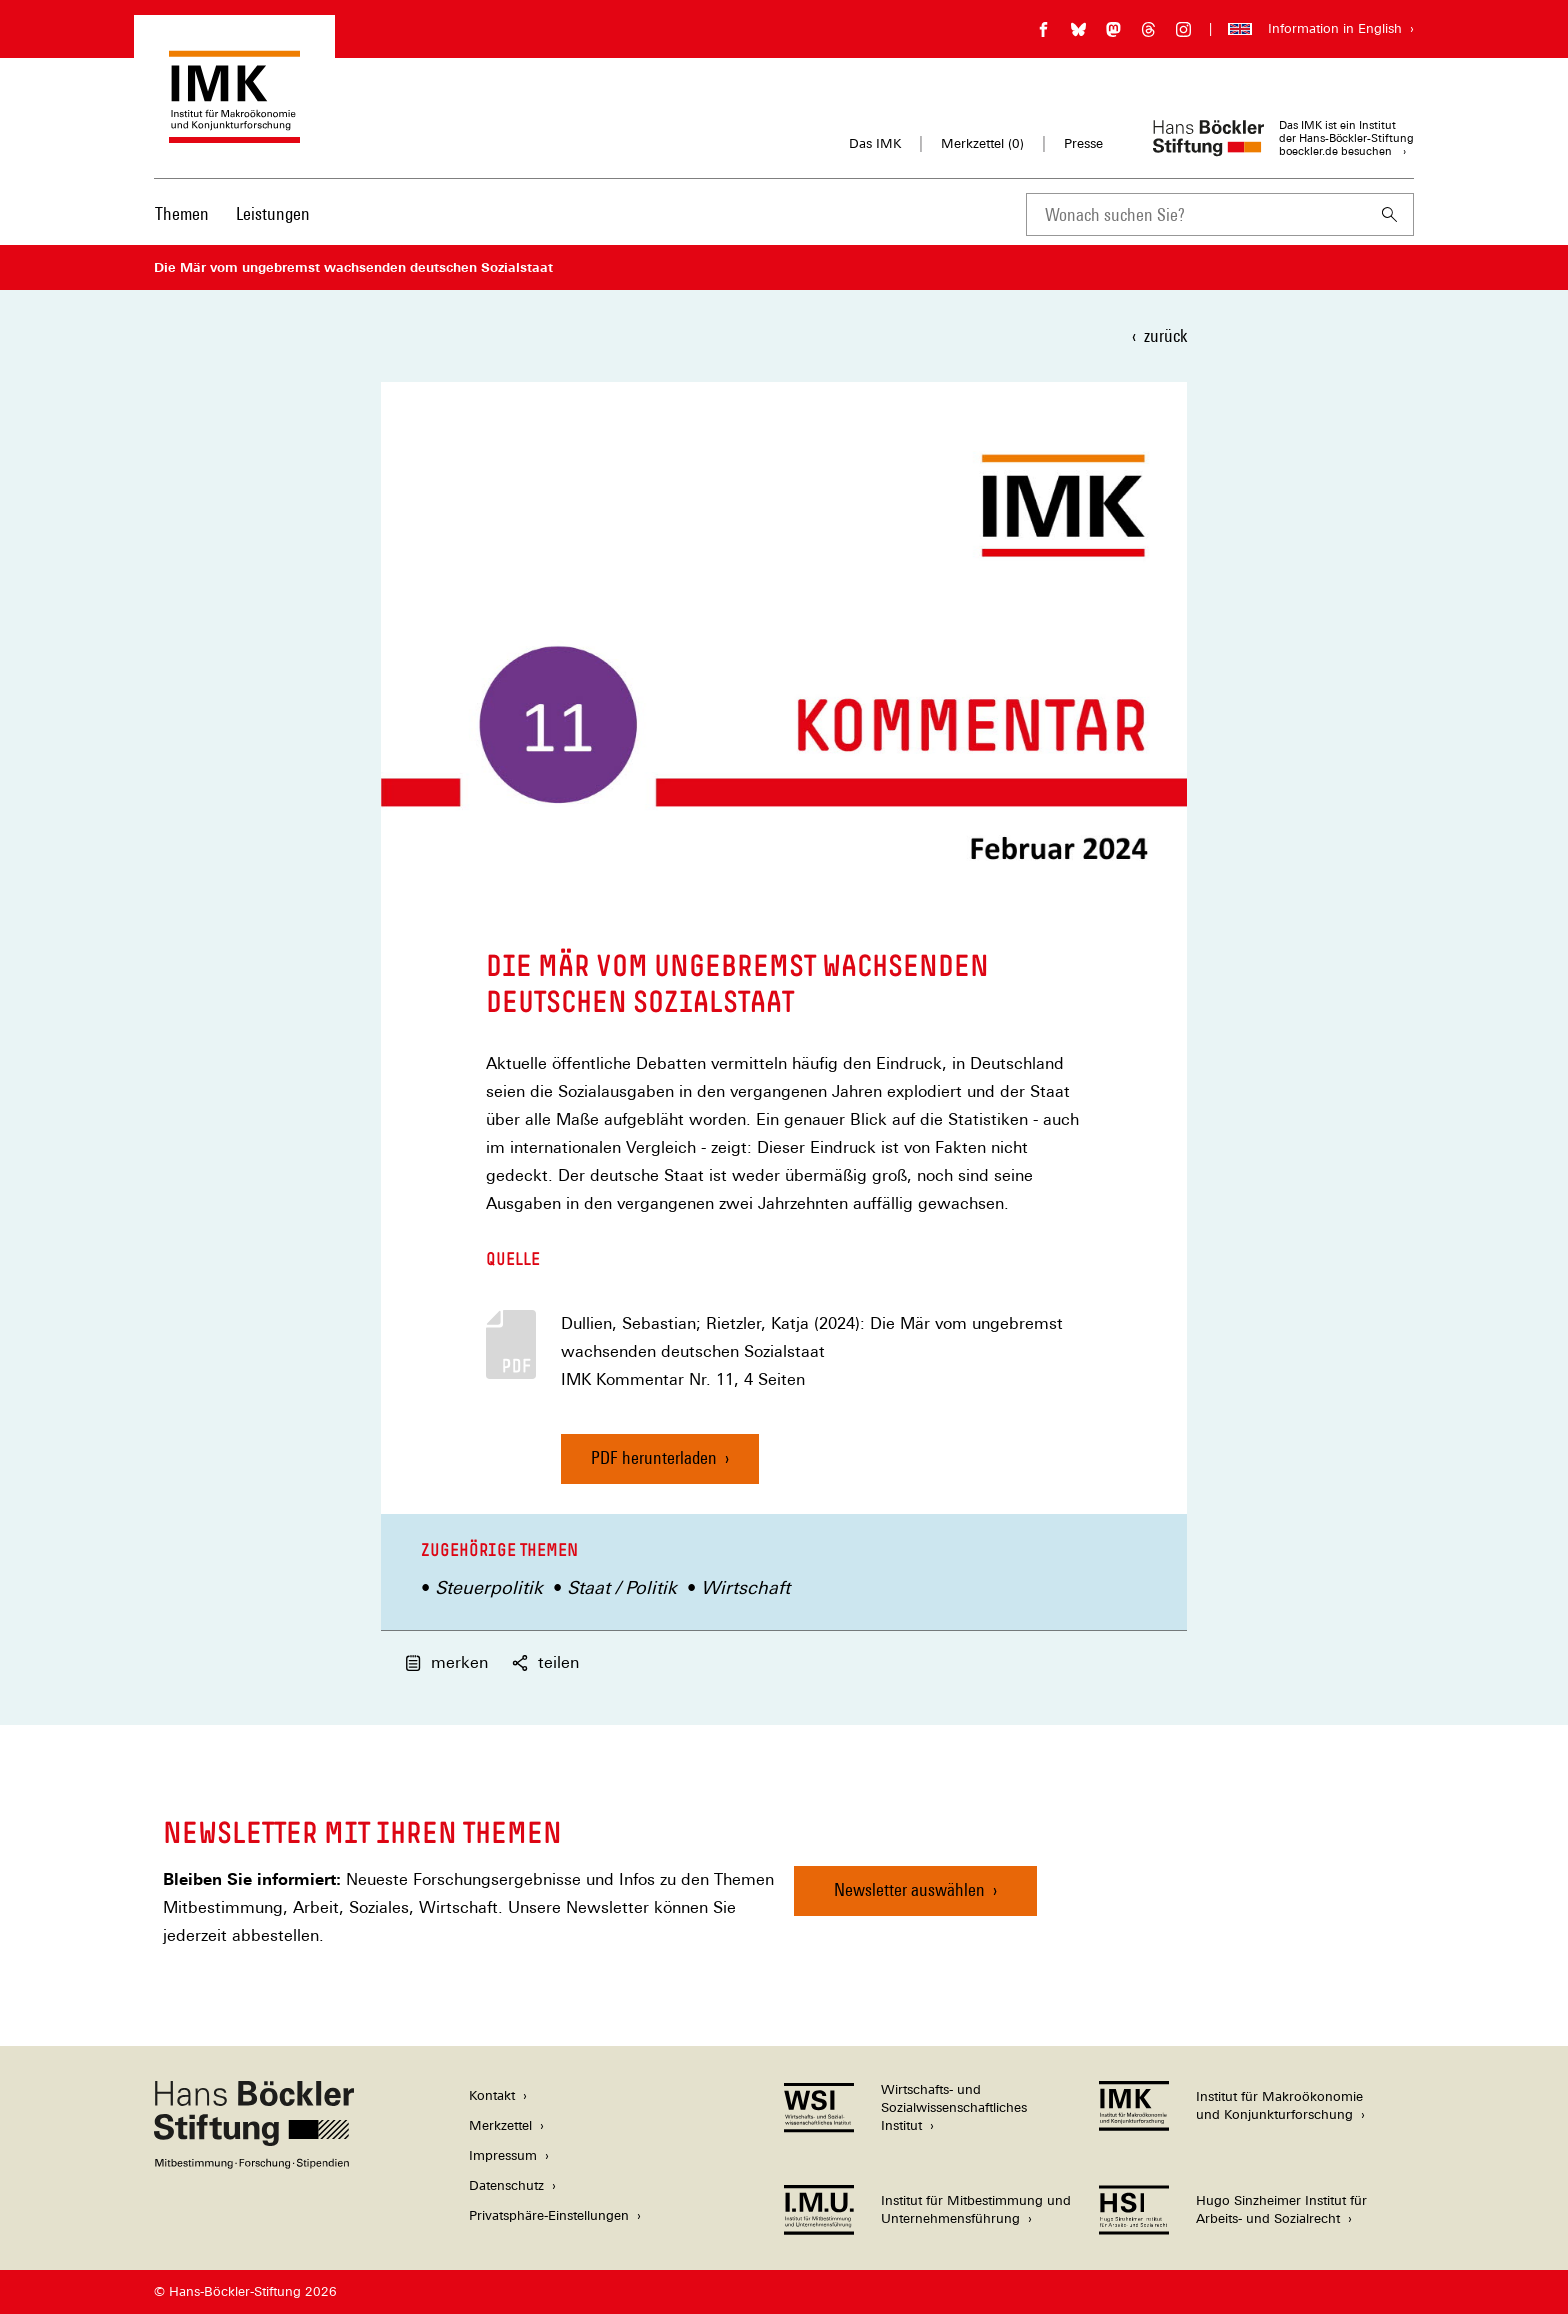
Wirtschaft (745, 1587)
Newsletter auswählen (909, 1889)
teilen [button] (545, 1662)
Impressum (503, 2155)
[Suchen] (1390, 214)
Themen (182, 213)
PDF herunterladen (654, 1457)
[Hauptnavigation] (232, 214)
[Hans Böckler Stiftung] (254, 2163)
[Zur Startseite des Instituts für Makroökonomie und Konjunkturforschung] (234, 133)
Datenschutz (506, 2185)
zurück (1165, 335)
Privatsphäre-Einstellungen (549, 2215)
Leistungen (273, 213)
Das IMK (875, 143)
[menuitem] (182, 227)
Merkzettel (500, 2125)
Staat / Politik (622, 1587)
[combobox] (1196, 214)
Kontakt (492, 2095)
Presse (1083, 143)
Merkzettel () (982, 144)
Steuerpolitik (489, 1587)
